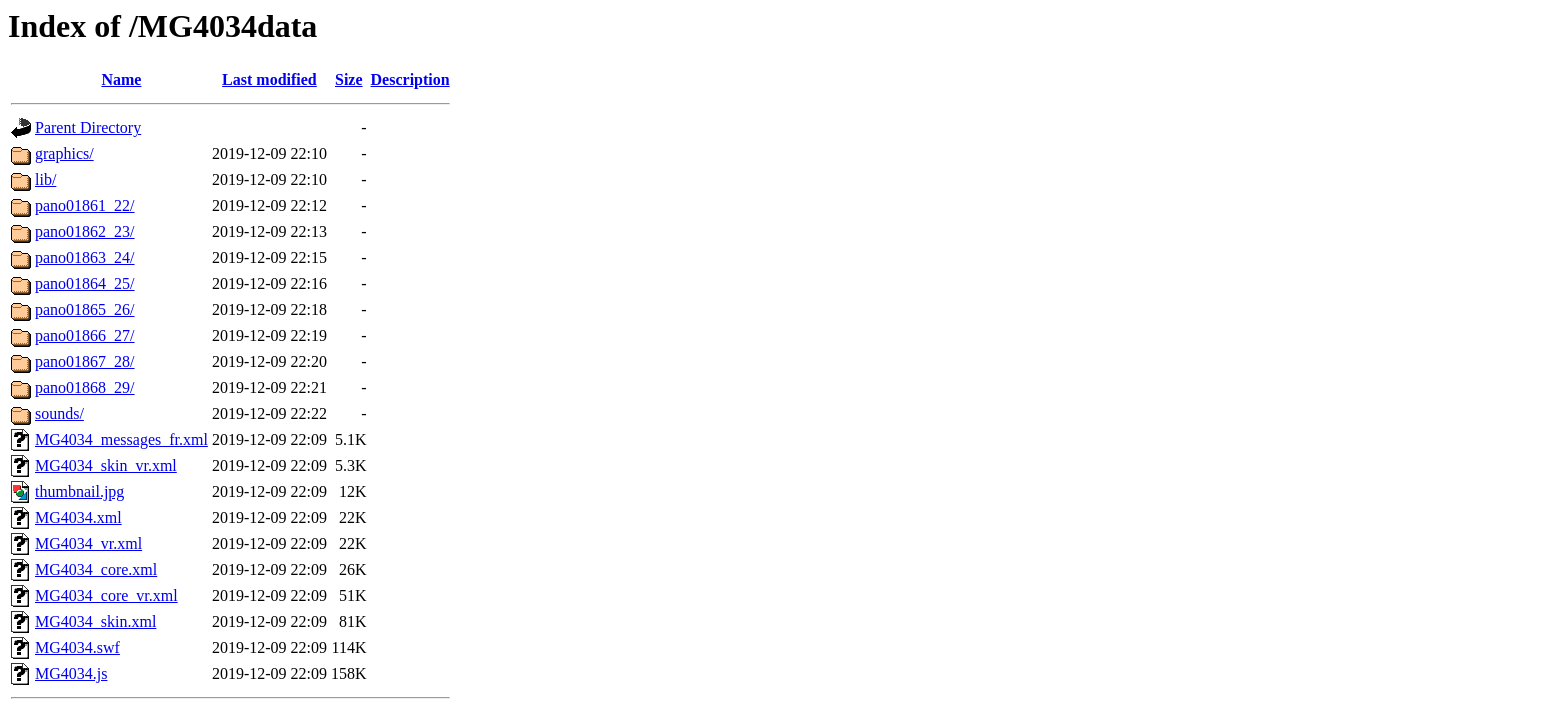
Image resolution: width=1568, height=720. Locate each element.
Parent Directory (88, 127)
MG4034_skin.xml (95, 621)
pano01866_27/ (85, 335)
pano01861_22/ (85, 205)
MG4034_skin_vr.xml (106, 465)
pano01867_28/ (85, 361)
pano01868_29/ (85, 387)
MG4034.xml (78, 517)
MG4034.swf (77, 647)
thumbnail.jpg (79, 491)
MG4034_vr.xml (88, 543)
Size (349, 79)
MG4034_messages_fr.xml (121, 439)
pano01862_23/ (85, 231)
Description (410, 79)
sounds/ (59, 413)
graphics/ (64, 153)
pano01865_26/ (85, 309)
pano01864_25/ (85, 283)
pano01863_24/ (85, 257)
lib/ (45, 179)
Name (121, 79)
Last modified (269, 79)
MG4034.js (71, 673)
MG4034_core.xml (96, 569)
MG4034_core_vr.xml (106, 595)
